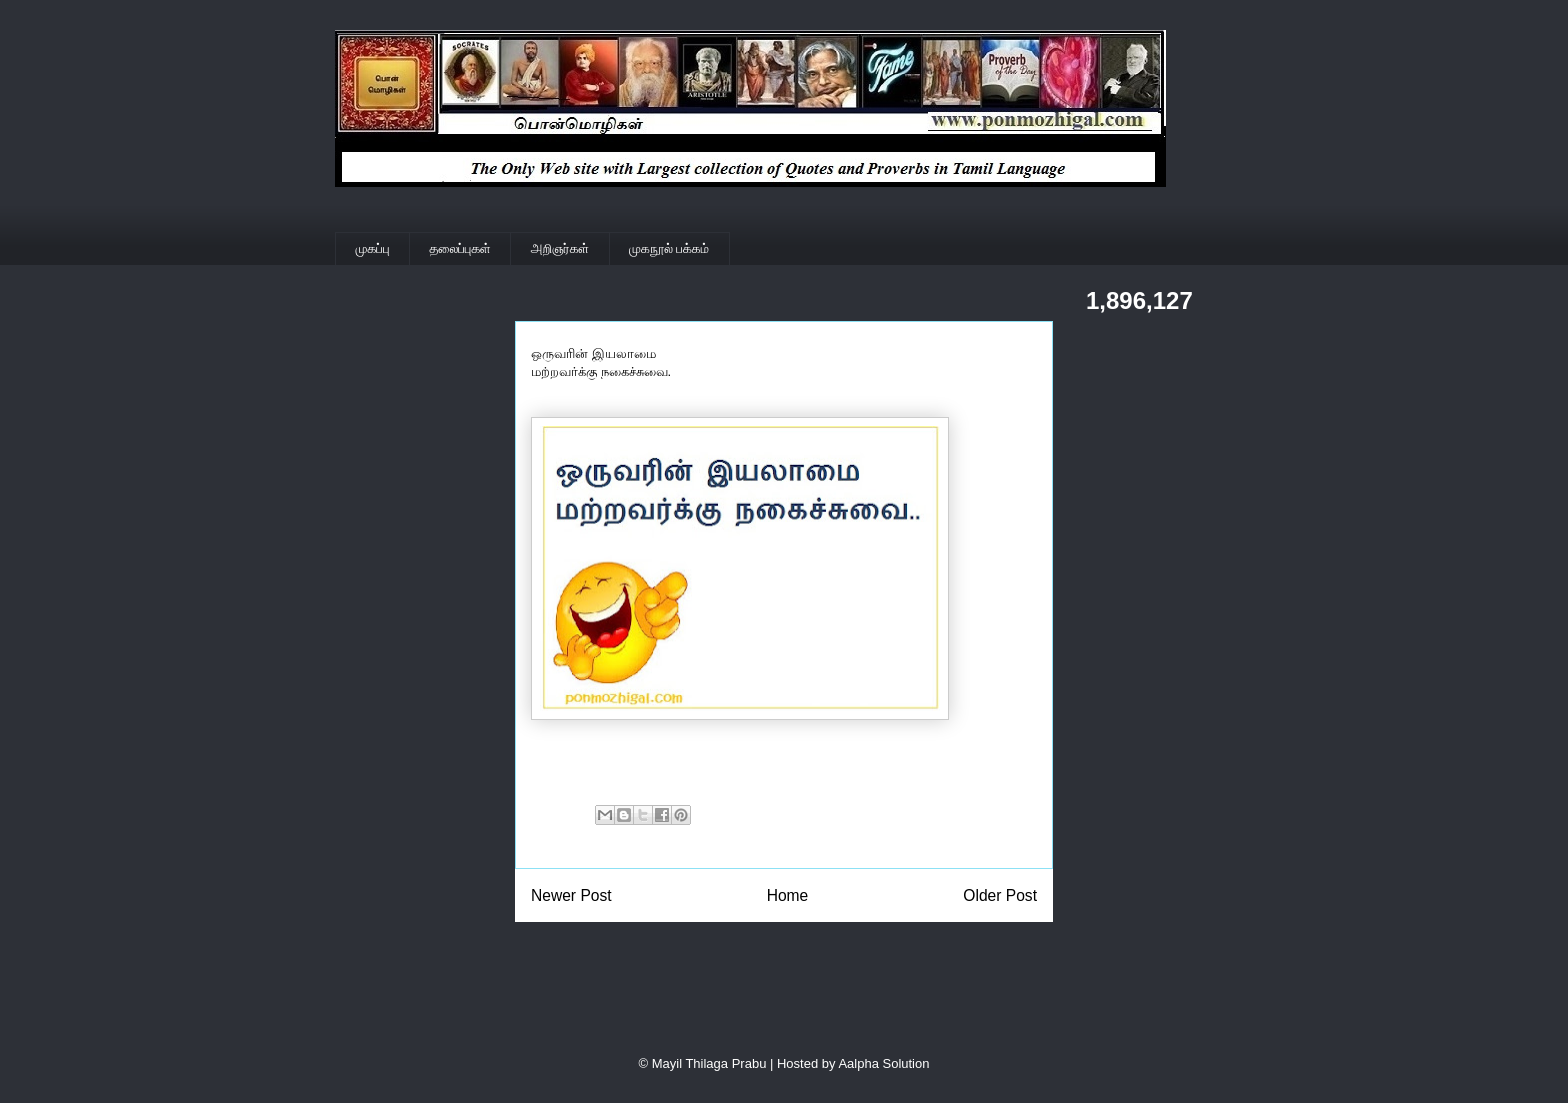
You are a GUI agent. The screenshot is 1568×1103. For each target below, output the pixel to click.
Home (788, 895)
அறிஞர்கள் (560, 248)
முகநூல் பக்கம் (669, 248)
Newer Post (571, 895)
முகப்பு (373, 248)
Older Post (1000, 895)
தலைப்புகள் (460, 248)
